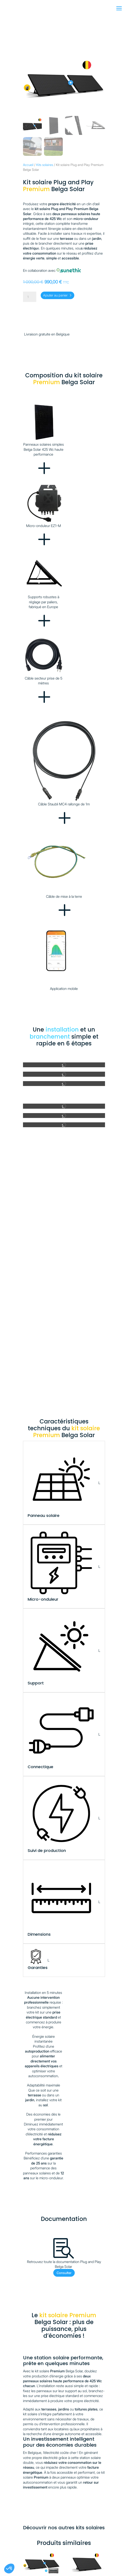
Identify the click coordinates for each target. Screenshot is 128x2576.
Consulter (64, 2273)
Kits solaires (44, 165)
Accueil (28, 165)
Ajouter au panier (55, 295)
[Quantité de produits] (29, 297)
